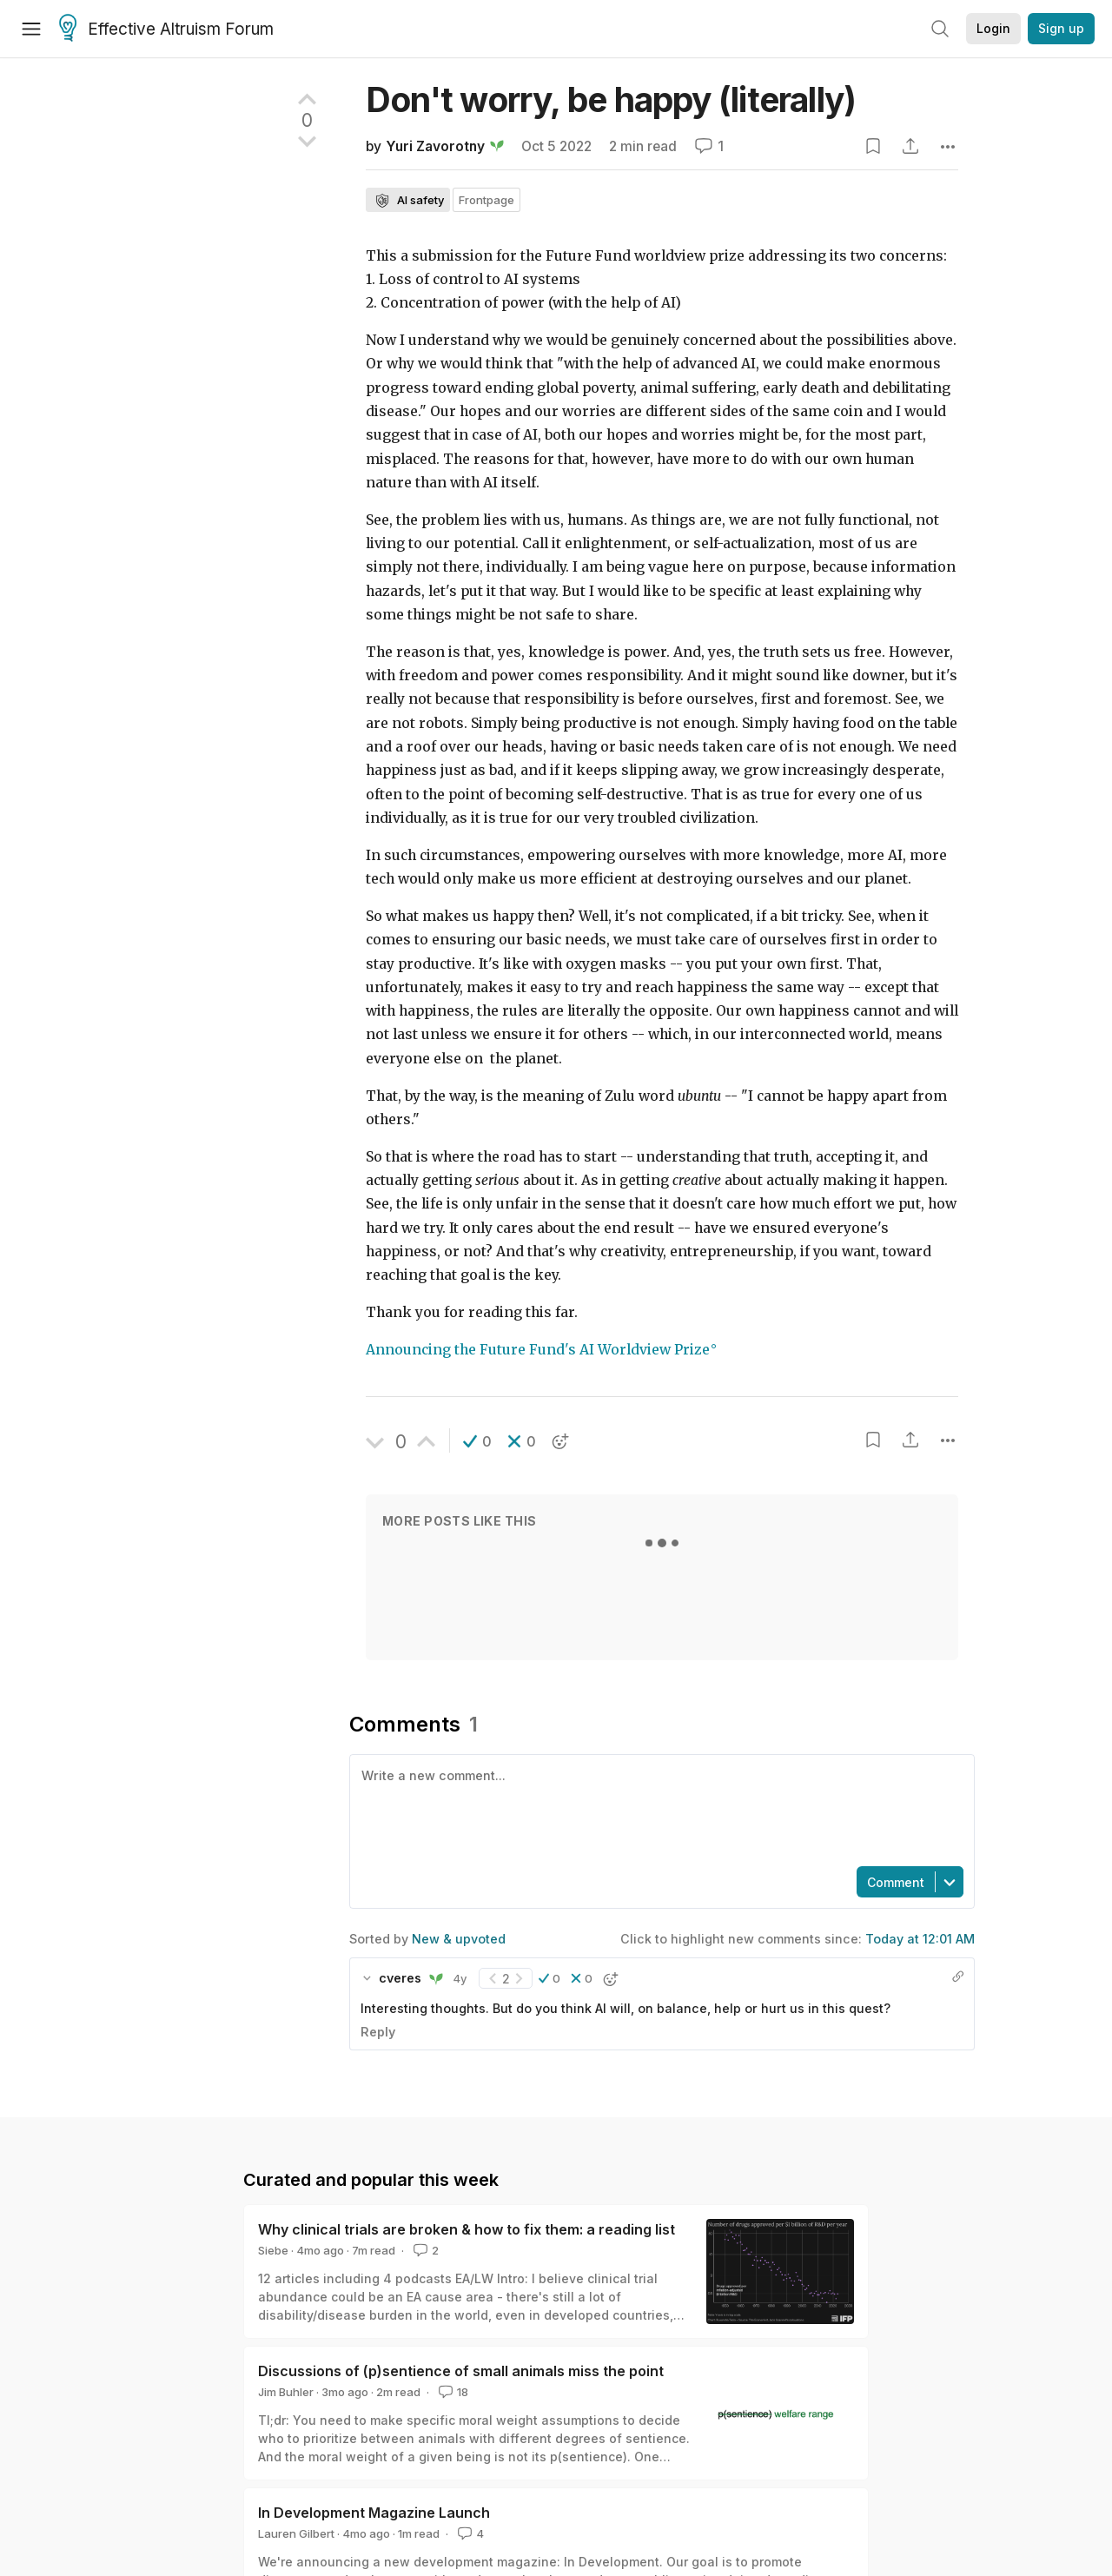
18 (451, 2392)
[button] (477, 1441)
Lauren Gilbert (296, 2533)
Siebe (273, 2250)
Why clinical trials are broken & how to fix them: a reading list (466, 2229)
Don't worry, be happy (611, 99)
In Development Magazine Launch (374, 2512)
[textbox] (658, 1808)
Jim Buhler (286, 2392)
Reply (378, 2031)
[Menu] (31, 29)
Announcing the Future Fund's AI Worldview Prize (538, 1349)
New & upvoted (459, 1938)
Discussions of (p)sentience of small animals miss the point (461, 2371)
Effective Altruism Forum (166, 29)
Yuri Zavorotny (435, 146)
